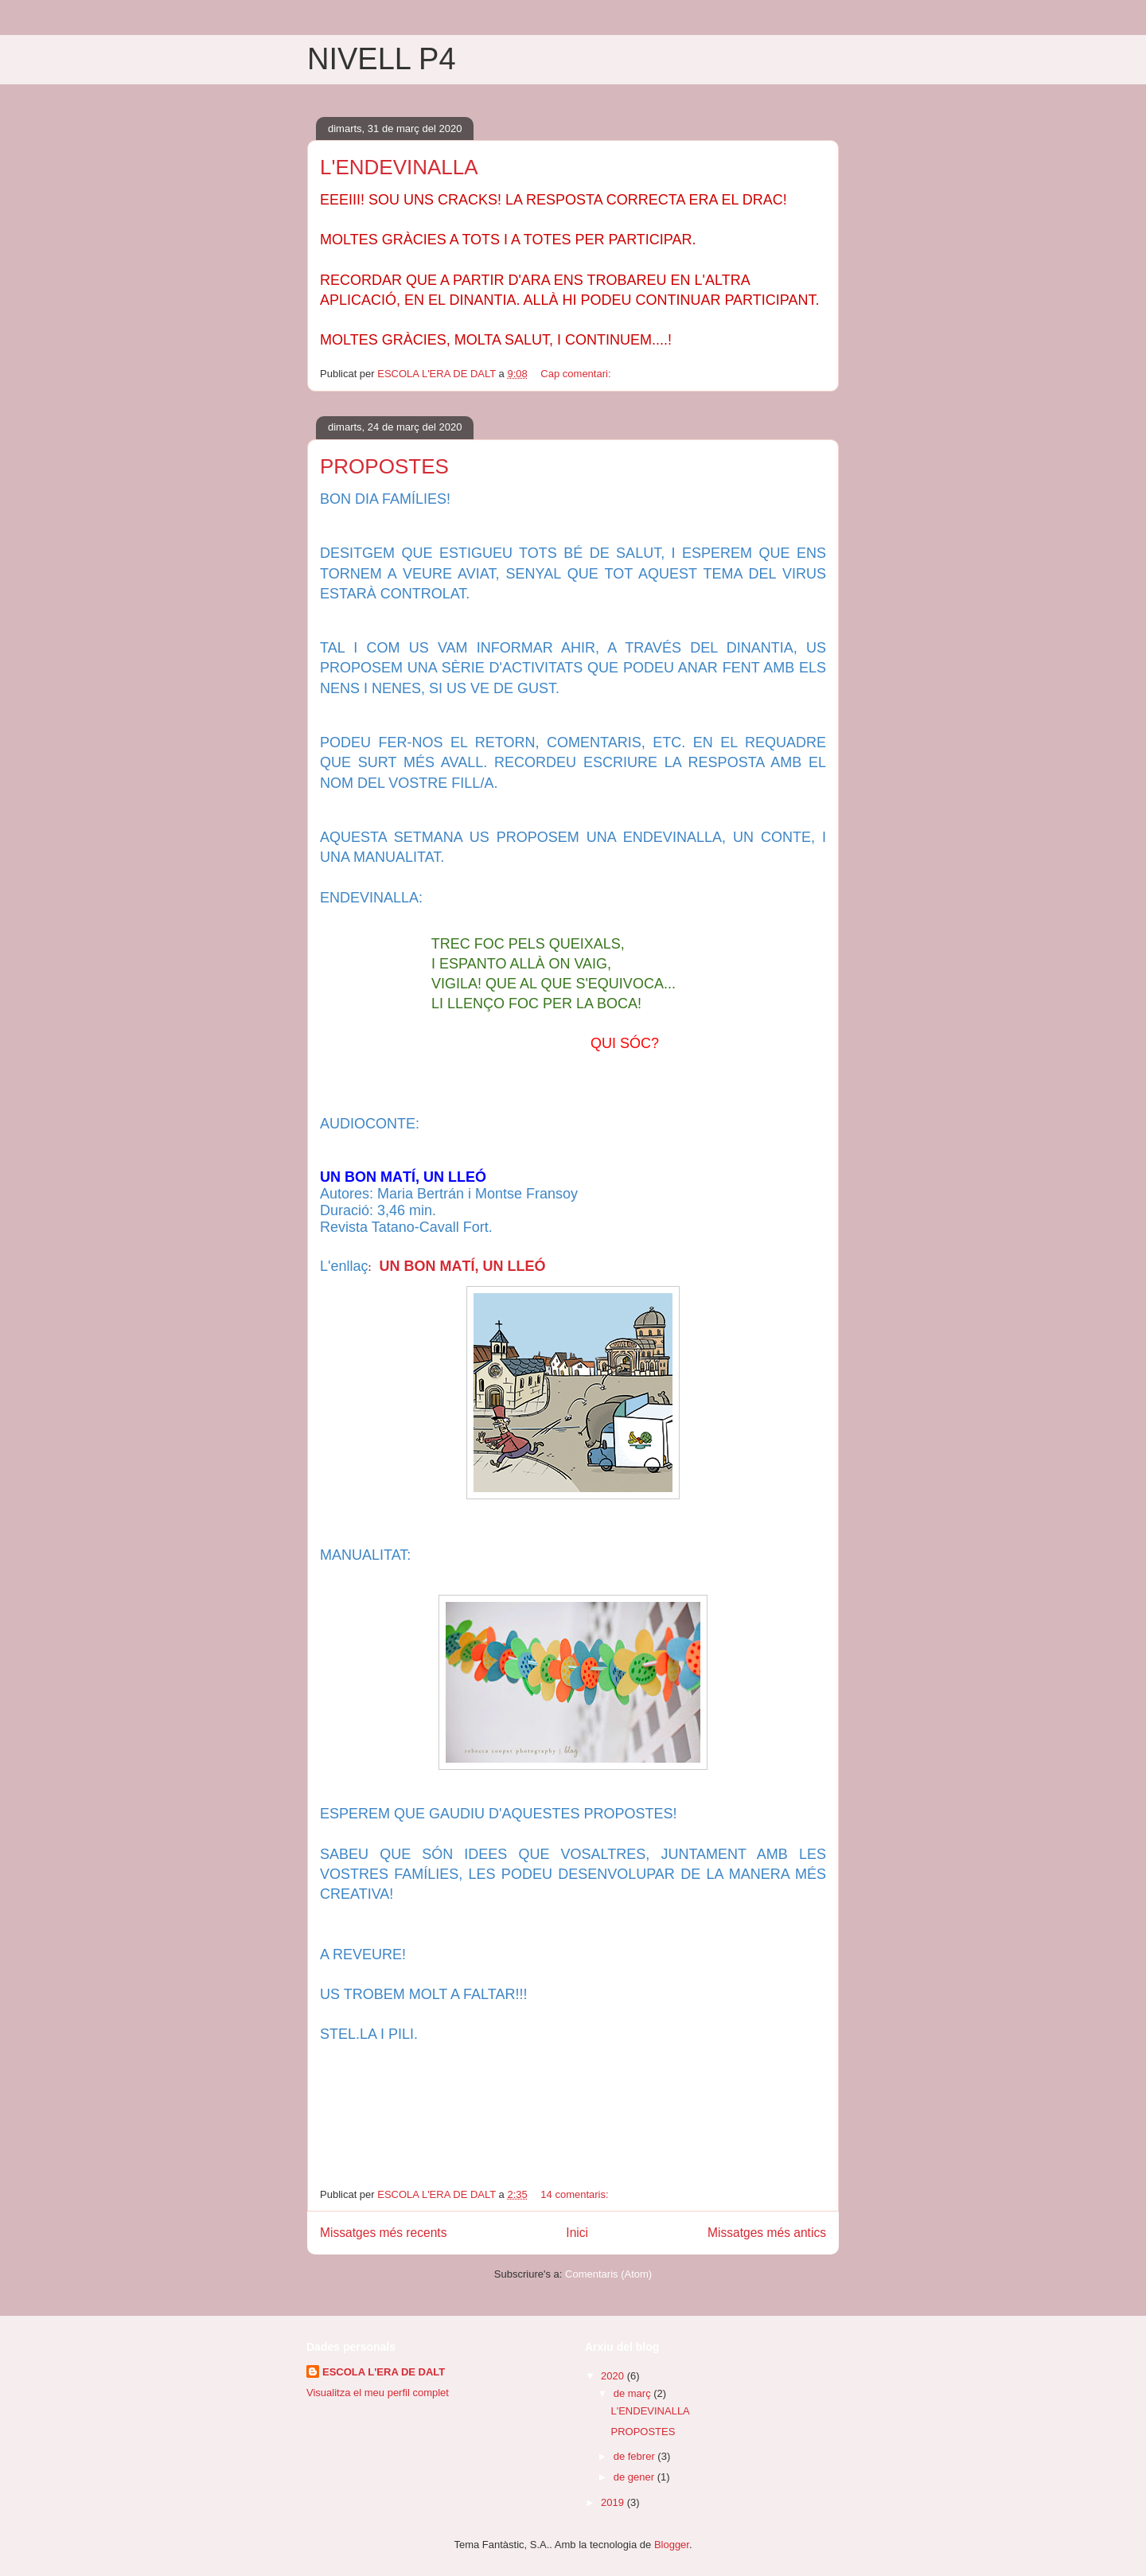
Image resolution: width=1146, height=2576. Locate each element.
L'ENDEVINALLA (399, 167)
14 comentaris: (575, 2194)
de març (634, 2393)
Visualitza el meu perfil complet (377, 2393)
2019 (614, 2502)
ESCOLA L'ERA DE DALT (383, 2372)
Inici (577, 2232)
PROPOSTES (384, 466)
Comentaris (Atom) (608, 2274)
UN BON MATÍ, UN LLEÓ (462, 1266)
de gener (635, 2477)
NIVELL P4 (381, 59)
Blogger (671, 2545)
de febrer (636, 2456)
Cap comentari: (577, 374)
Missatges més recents (383, 2232)
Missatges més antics (766, 2232)
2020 (614, 2376)
